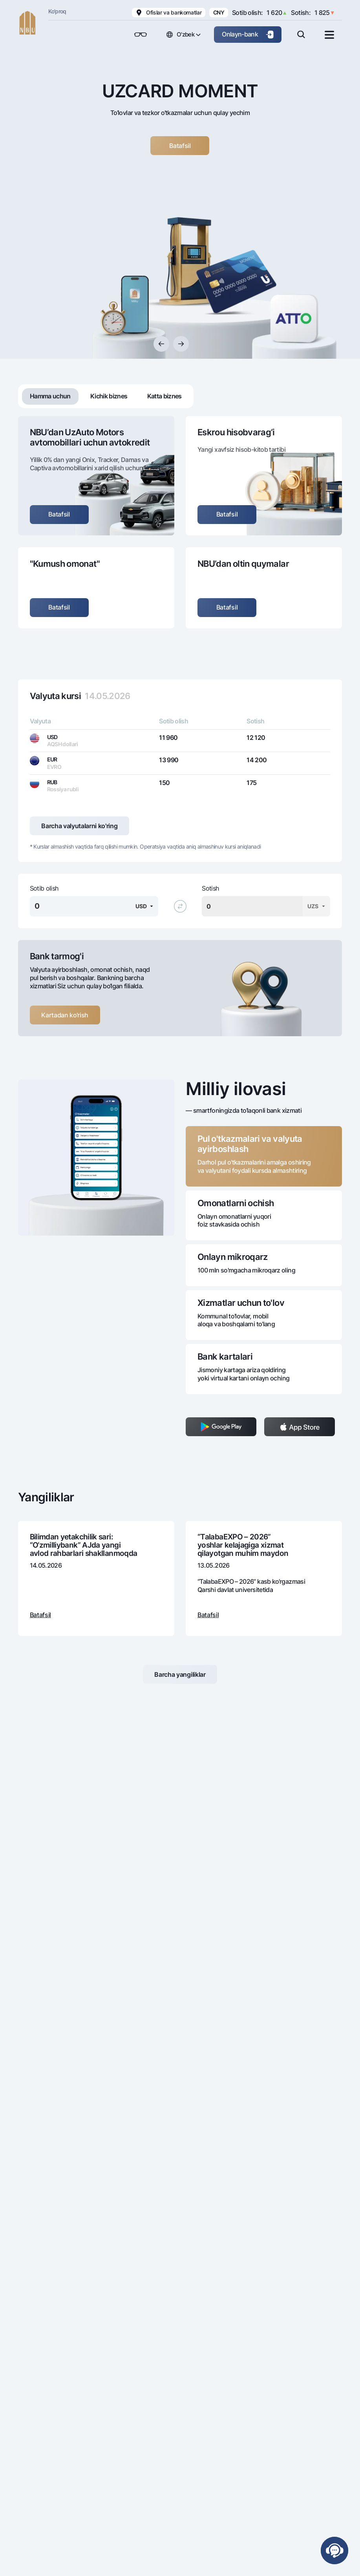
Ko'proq (57, 11)
